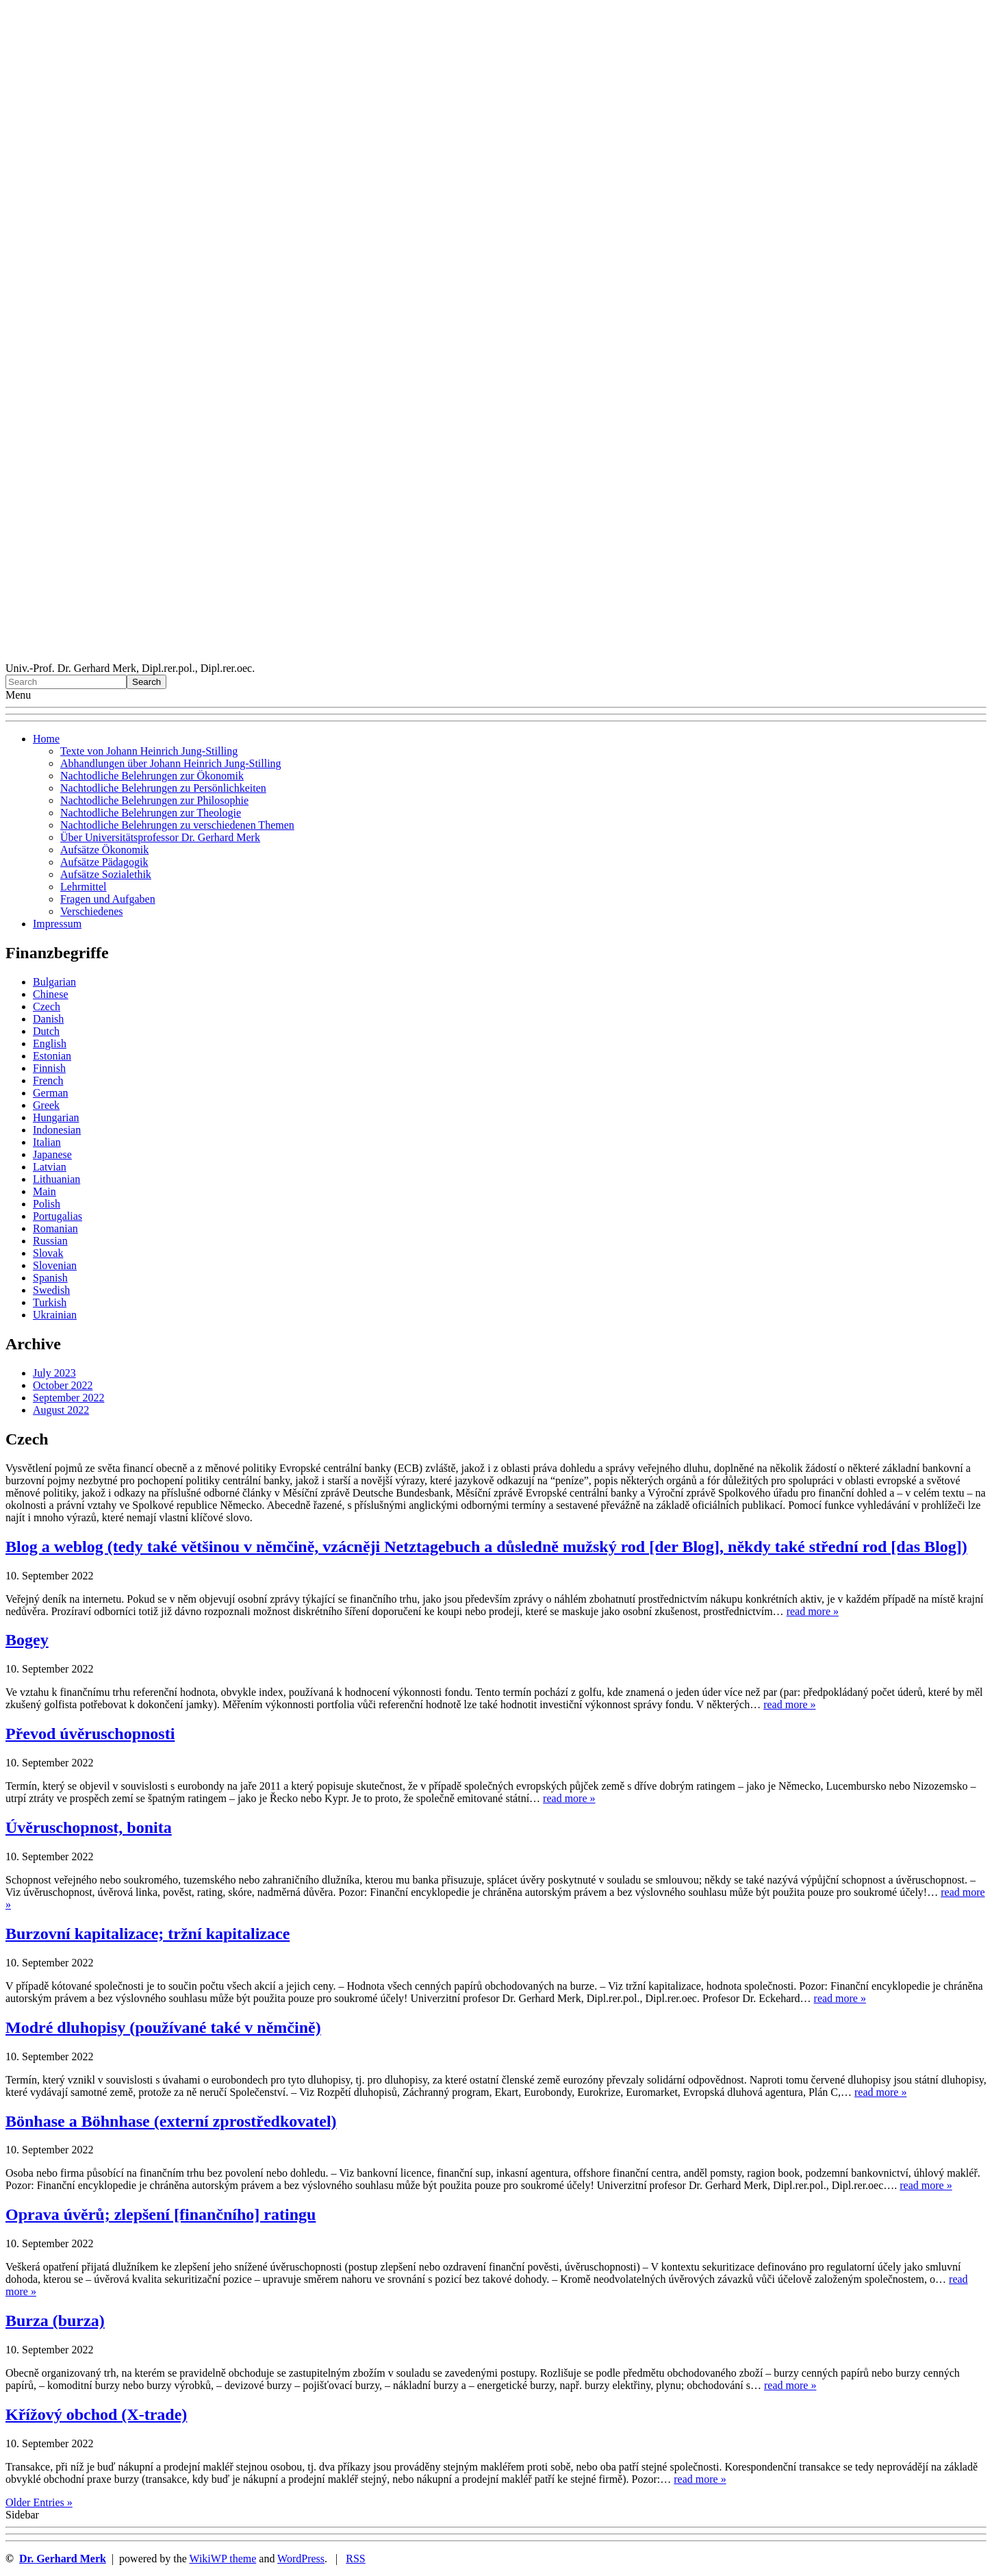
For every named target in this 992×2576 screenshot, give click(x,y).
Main (44, 1191)
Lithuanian (56, 1179)
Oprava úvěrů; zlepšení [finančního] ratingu (160, 2214)
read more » (813, 1611)
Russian (50, 1241)
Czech (46, 1006)
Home (46, 739)
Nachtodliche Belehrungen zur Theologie (150, 812)
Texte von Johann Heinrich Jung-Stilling (149, 751)
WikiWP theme (222, 2558)
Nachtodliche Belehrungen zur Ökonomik (152, 775)
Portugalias (57, 1216)
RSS (355, 2558)
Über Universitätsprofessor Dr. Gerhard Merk (160, 837)
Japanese (52, 1154)
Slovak (48, 1253)
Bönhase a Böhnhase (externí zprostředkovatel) (171, 2121)
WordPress (301, 2558)
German (50, 1093)
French (48, 1080)
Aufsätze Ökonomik (104, 849)
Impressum (57, 923)
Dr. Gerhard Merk (62, 2558)
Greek (46, 1105)
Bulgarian (54, 982)
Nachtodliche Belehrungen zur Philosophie (154, 800)
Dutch (46, 1031)
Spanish (50, 1278)
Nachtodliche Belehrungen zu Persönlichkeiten (163, 788)
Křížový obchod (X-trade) (96, 2414)
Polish (46, 1204)
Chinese (50, 994)
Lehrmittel (83, 886)
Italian (47, 1142)
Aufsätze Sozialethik (105, 874)
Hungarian (56, 1117)
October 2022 (63, 1385)
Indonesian (57, 1130)
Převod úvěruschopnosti (90, 1733)
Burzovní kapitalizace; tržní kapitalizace (147, 1933)
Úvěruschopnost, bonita (88, 1827)
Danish (48, 1019)
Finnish (49, 1068)
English (49, 1043)
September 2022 (68, 1397)
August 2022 (61, 1410)
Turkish (49, 1302)
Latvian (49, 1167)
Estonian (52, 1056)
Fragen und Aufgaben (107, 899)
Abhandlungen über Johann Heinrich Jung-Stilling (170, 763)
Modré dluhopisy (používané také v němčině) (163, 2027)
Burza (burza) (55, 2320)
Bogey (27, 1640)
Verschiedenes (91, 911)
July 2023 (54, 1373)
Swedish (51, 1290)
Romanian (55, 1228)
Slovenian (55, 1265)
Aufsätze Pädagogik (104, 862)
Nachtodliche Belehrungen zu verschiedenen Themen (177, 825)
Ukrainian (55, 1315)
